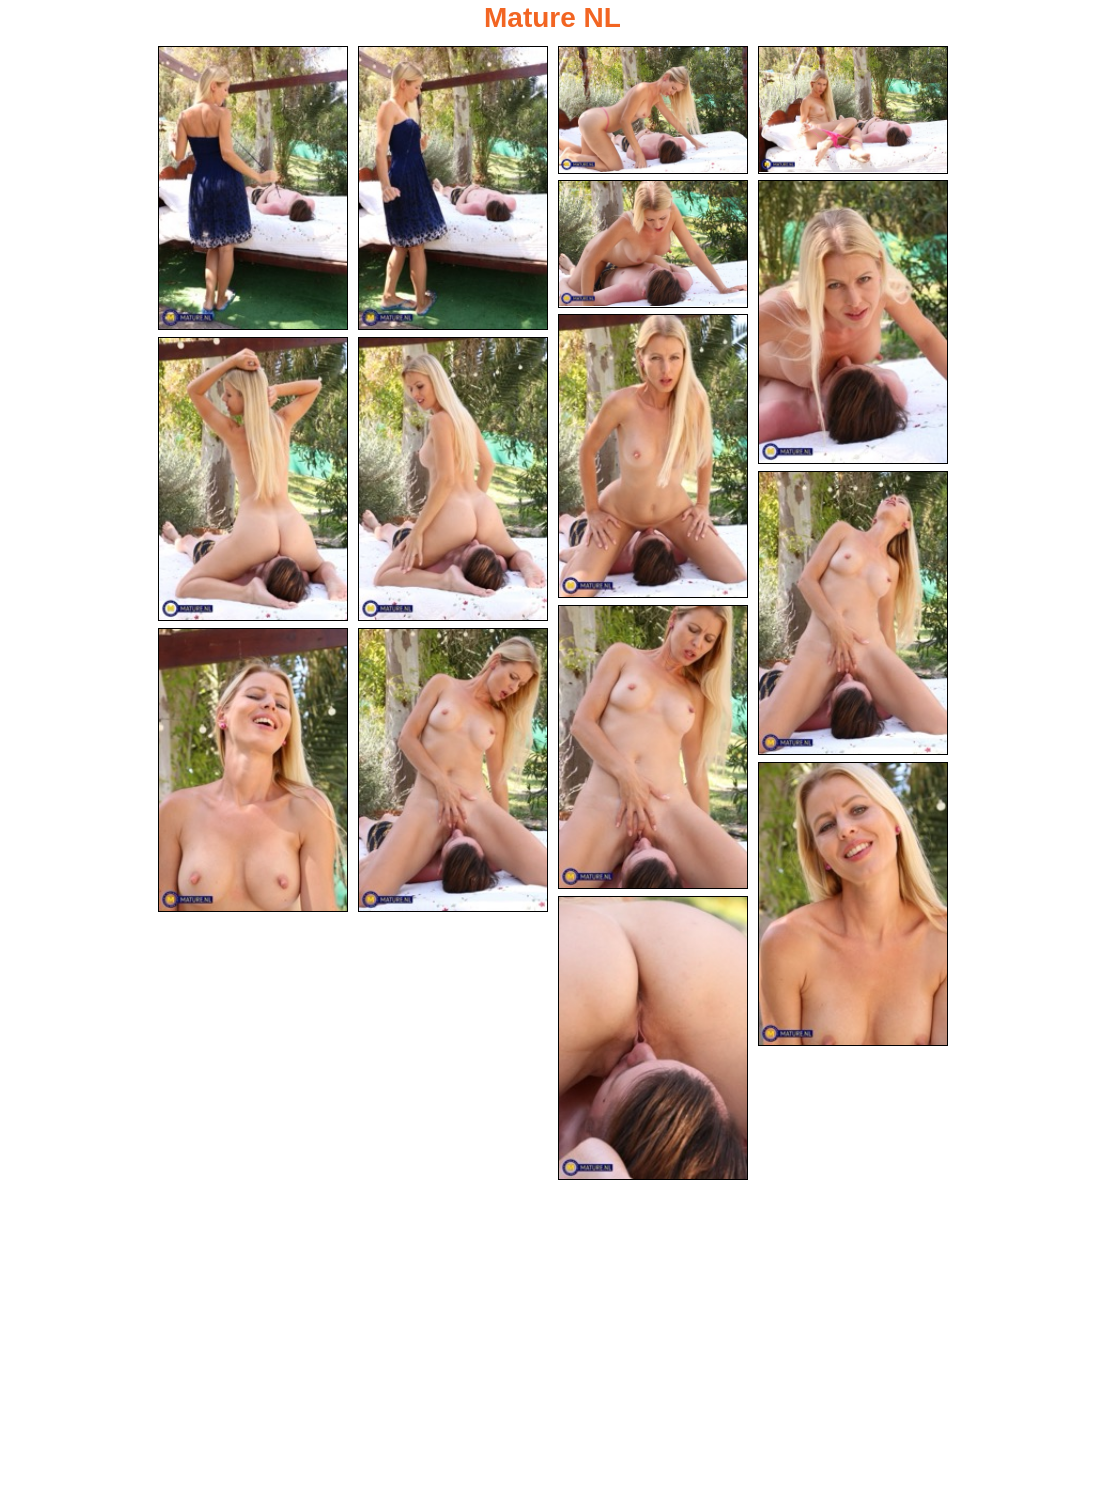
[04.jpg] (853, 110)
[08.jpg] (253, 479)
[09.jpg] (453, 479)
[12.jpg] (253, 770)
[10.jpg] (853, 613)
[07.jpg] (653, 456)
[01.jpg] (253, 188)
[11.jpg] (653, 747)
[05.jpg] (653, 244)
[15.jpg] (653, 1038)
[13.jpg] (453, 770)
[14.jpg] (853, 904)
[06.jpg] (853, 322)
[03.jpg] (653, 110)
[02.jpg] (453, 188)
